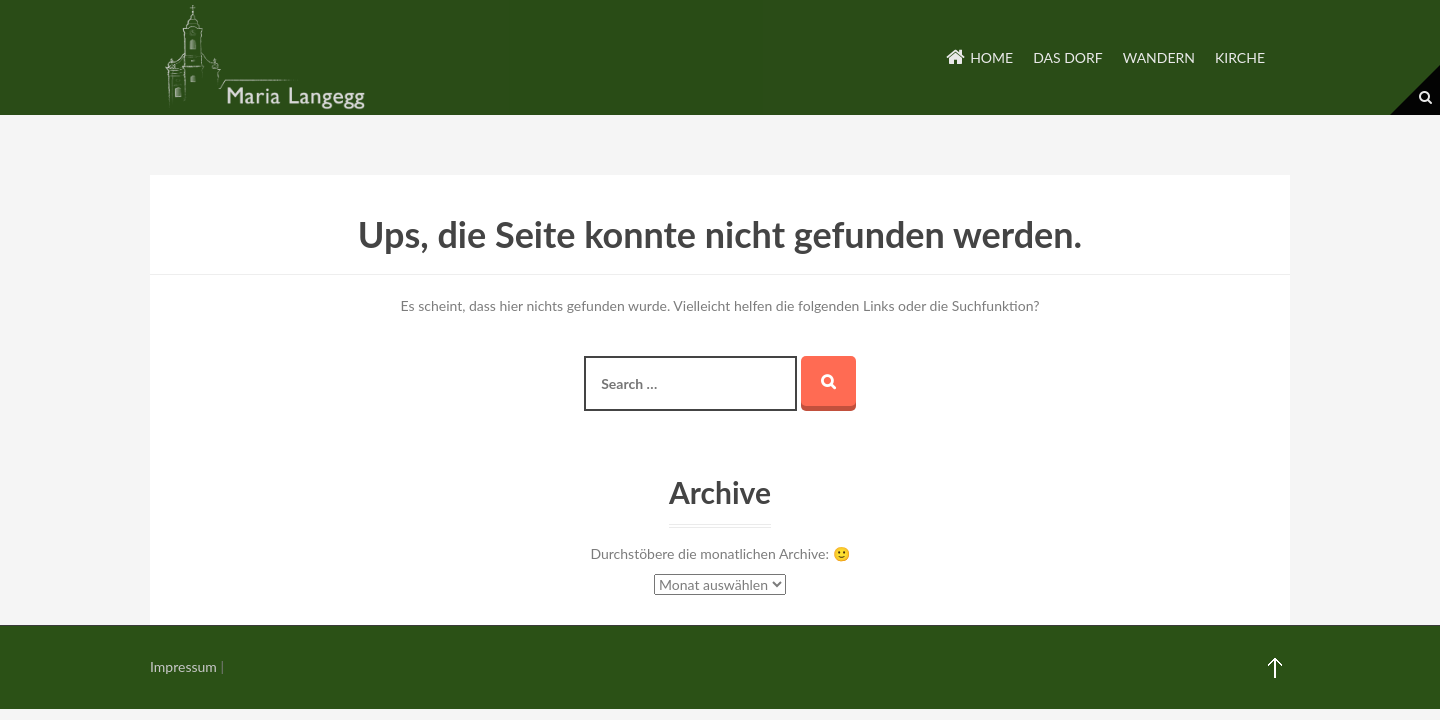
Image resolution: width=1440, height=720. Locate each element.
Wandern (1159, 57)
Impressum (183, 666)
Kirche (1240, 57)
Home (991, 57)
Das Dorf (1068, 57)
